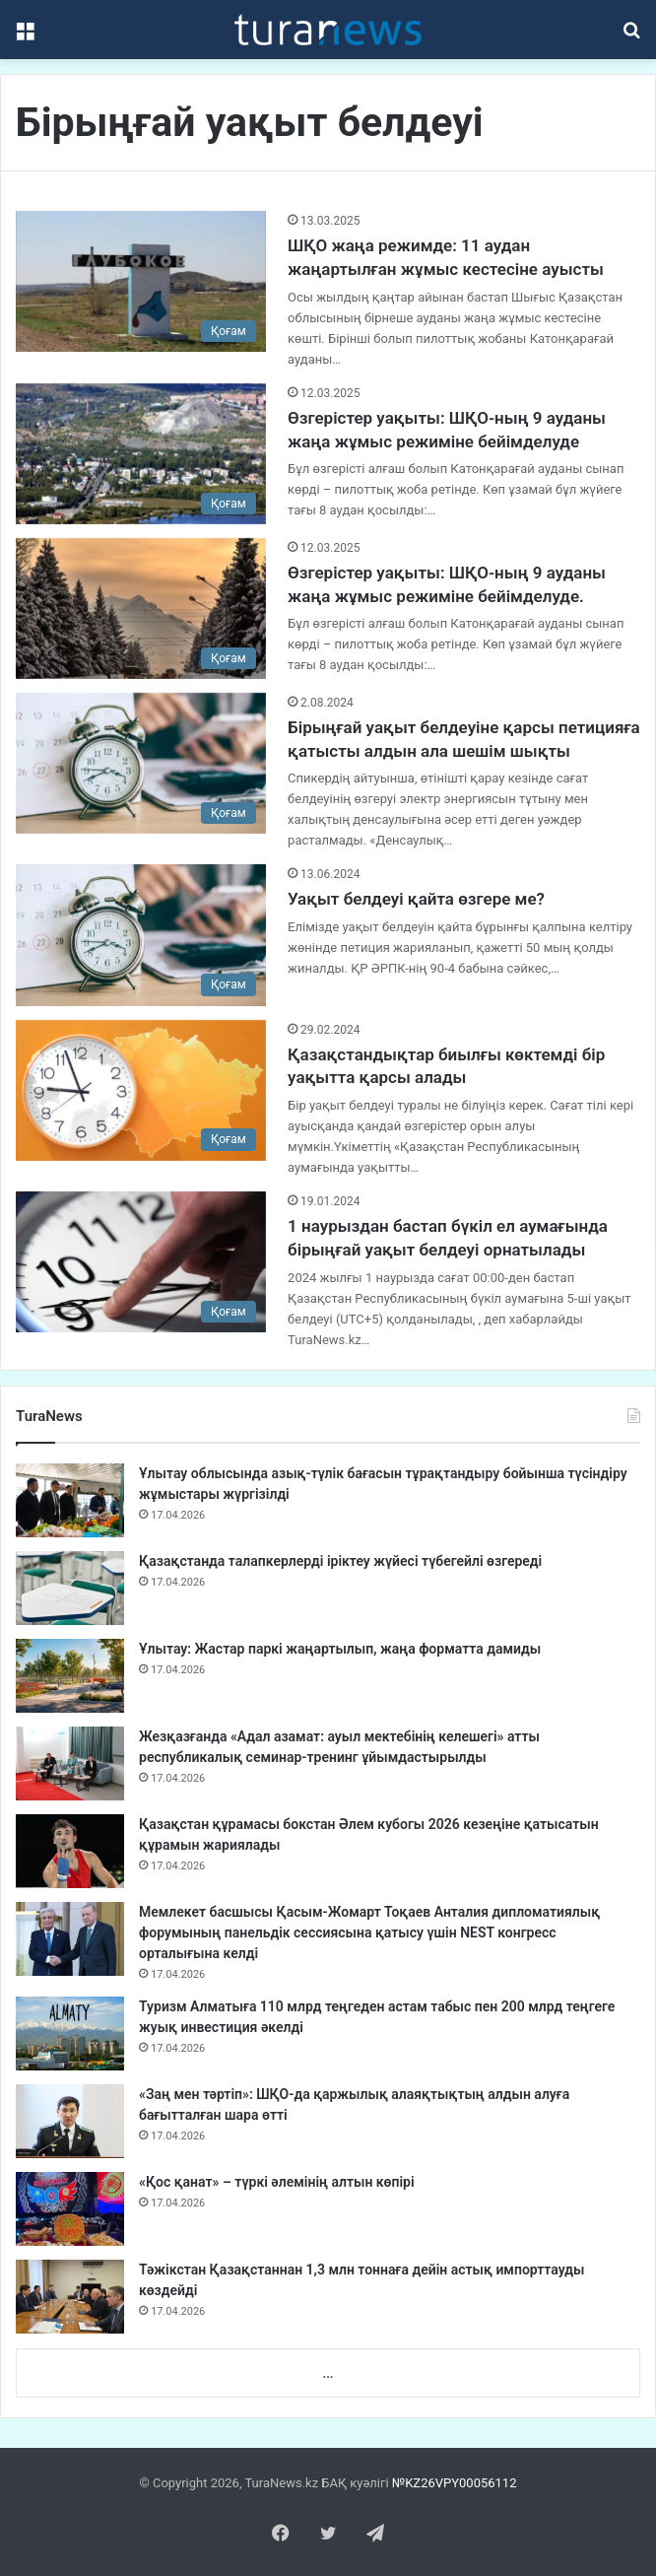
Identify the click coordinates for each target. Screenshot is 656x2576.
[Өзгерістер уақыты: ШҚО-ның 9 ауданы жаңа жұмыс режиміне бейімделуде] (141, 453)
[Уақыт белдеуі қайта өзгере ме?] (141, 934)
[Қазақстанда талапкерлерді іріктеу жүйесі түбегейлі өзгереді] (70, 1588)
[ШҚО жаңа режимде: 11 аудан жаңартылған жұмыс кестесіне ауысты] (141, 281)
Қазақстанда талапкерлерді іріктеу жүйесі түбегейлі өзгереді (340, 1561)
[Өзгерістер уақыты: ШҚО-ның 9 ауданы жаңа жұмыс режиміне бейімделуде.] (141, 608)
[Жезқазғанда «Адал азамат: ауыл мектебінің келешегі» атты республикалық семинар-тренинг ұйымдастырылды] (70, 1763)
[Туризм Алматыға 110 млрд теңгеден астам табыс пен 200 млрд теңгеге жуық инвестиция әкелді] (70, 2033)
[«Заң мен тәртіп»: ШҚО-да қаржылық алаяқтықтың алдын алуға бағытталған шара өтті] (70, 2121)
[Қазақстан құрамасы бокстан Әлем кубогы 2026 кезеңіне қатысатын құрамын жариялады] (70, 1851)
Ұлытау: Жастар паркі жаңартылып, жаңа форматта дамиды (340, 1649)
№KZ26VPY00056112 (454, 2482)
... (327, 2373)
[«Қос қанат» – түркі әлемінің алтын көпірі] (70, 2209)
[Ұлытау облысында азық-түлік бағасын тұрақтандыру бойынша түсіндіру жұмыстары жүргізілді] (70, 1500)
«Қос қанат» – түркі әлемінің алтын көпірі (277, 2182)
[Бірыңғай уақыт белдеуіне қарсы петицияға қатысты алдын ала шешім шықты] (141, 763)
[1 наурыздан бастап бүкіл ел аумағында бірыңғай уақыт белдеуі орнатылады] (141, 1261)
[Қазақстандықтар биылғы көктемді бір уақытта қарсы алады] (141, 1090)
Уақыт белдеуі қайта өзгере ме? (416, 899)
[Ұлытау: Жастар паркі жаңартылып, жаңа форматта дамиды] (70, 1676)
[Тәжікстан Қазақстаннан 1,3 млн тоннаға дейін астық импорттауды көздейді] (70, 2297)
